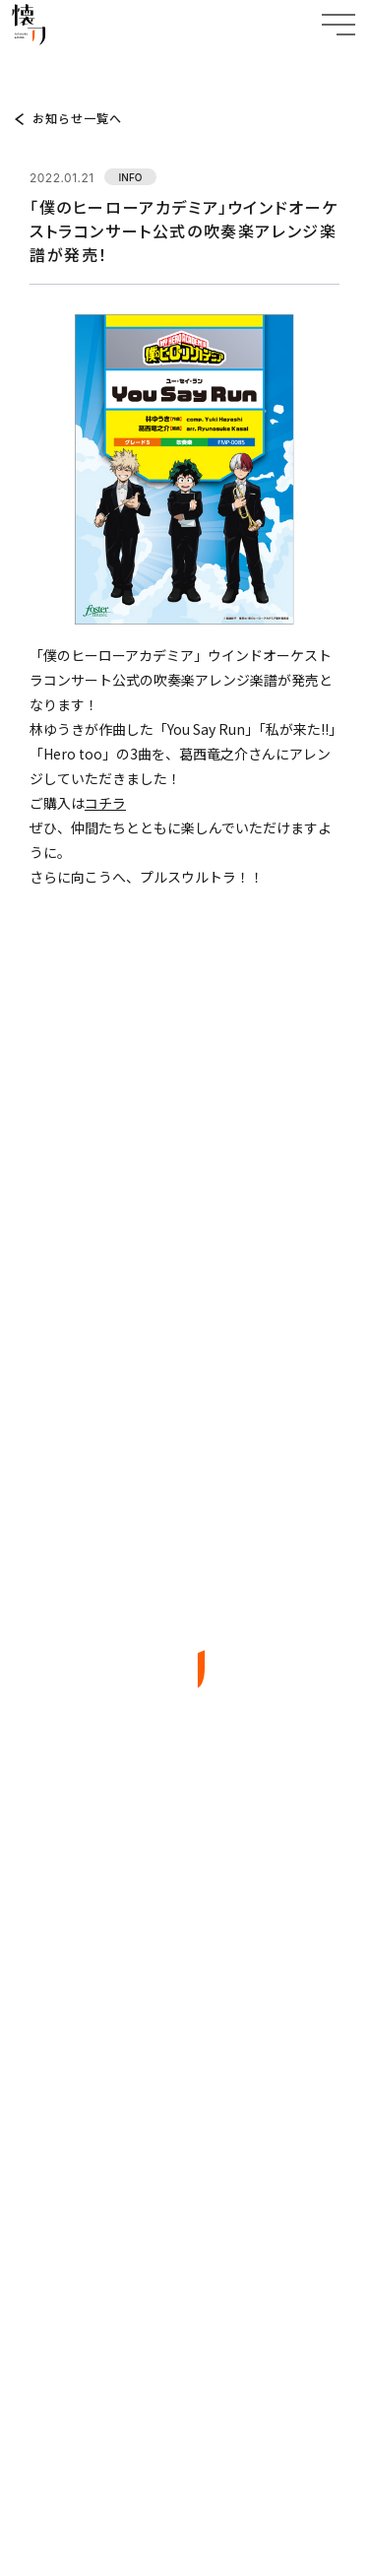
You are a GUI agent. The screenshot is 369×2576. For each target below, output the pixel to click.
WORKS (185, 1993)
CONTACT (184, 2141)
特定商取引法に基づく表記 (184, 2466)
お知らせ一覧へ (77, 118)
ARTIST (185, 2042)
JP (175, 2346)
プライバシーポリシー (185, 2420)
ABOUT (184, 1944)
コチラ (105, 803)
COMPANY (185, 2091)
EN (222, 2346)
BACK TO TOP (184, 2267)
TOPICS (69, 66)
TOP (25, 66)
